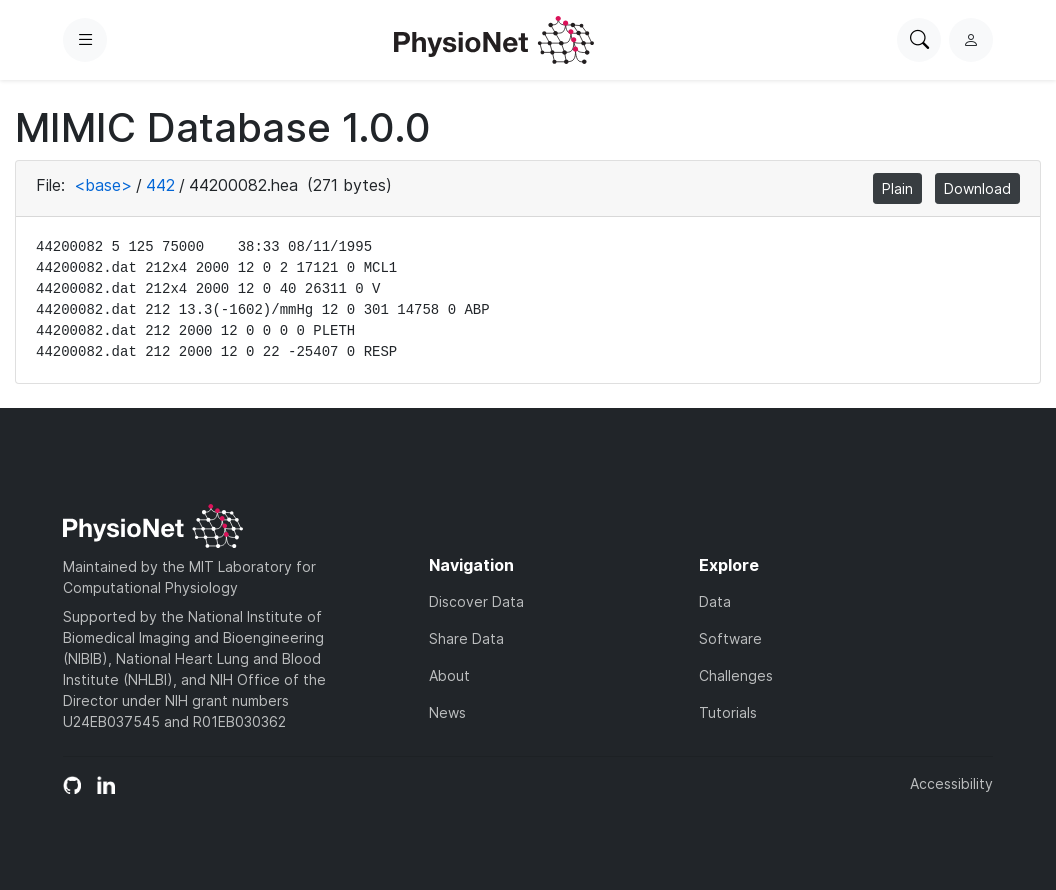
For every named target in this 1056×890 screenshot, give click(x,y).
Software (730, 638)
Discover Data (476, 601)
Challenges (736, 675)
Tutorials (728, 712)
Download (977, 188)
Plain (897, 188)
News (447, 712)
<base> (103, 185)
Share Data (466, 638)
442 (160, 185)
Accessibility (951, 783)
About (449, 675)
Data (715, 601)
